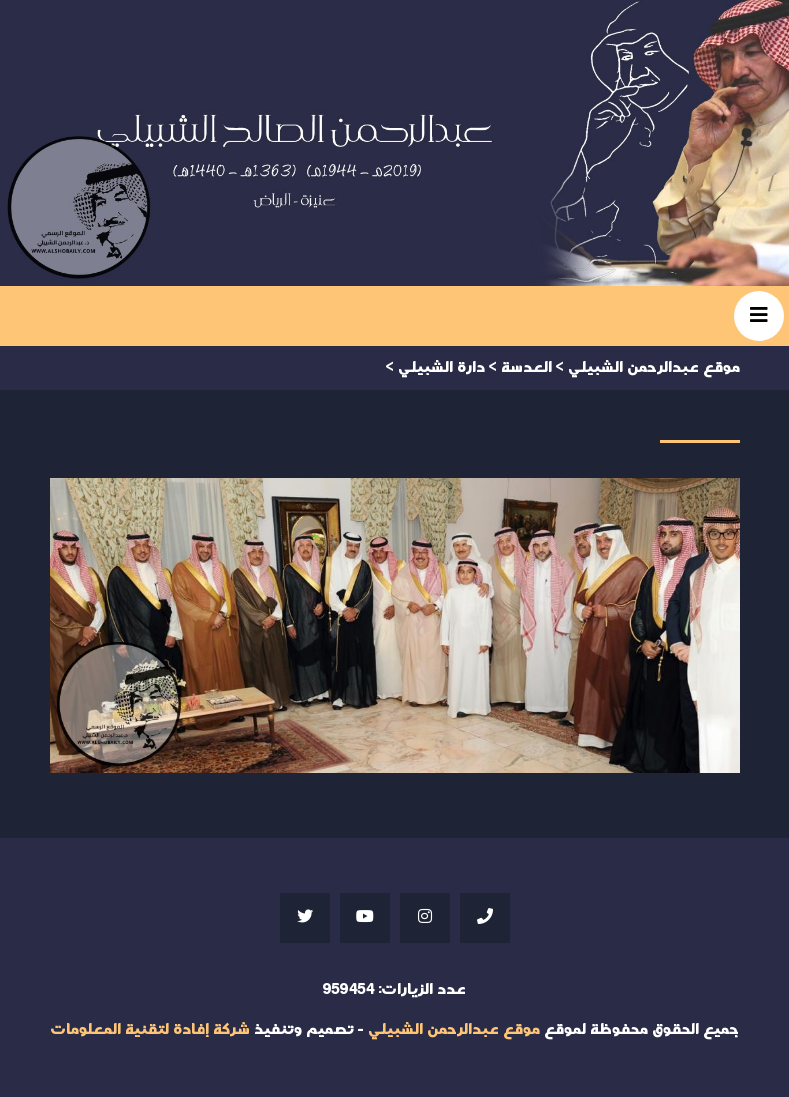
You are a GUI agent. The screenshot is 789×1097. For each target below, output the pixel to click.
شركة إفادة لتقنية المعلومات (150, 1029)
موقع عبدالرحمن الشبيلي (454, 1029)
